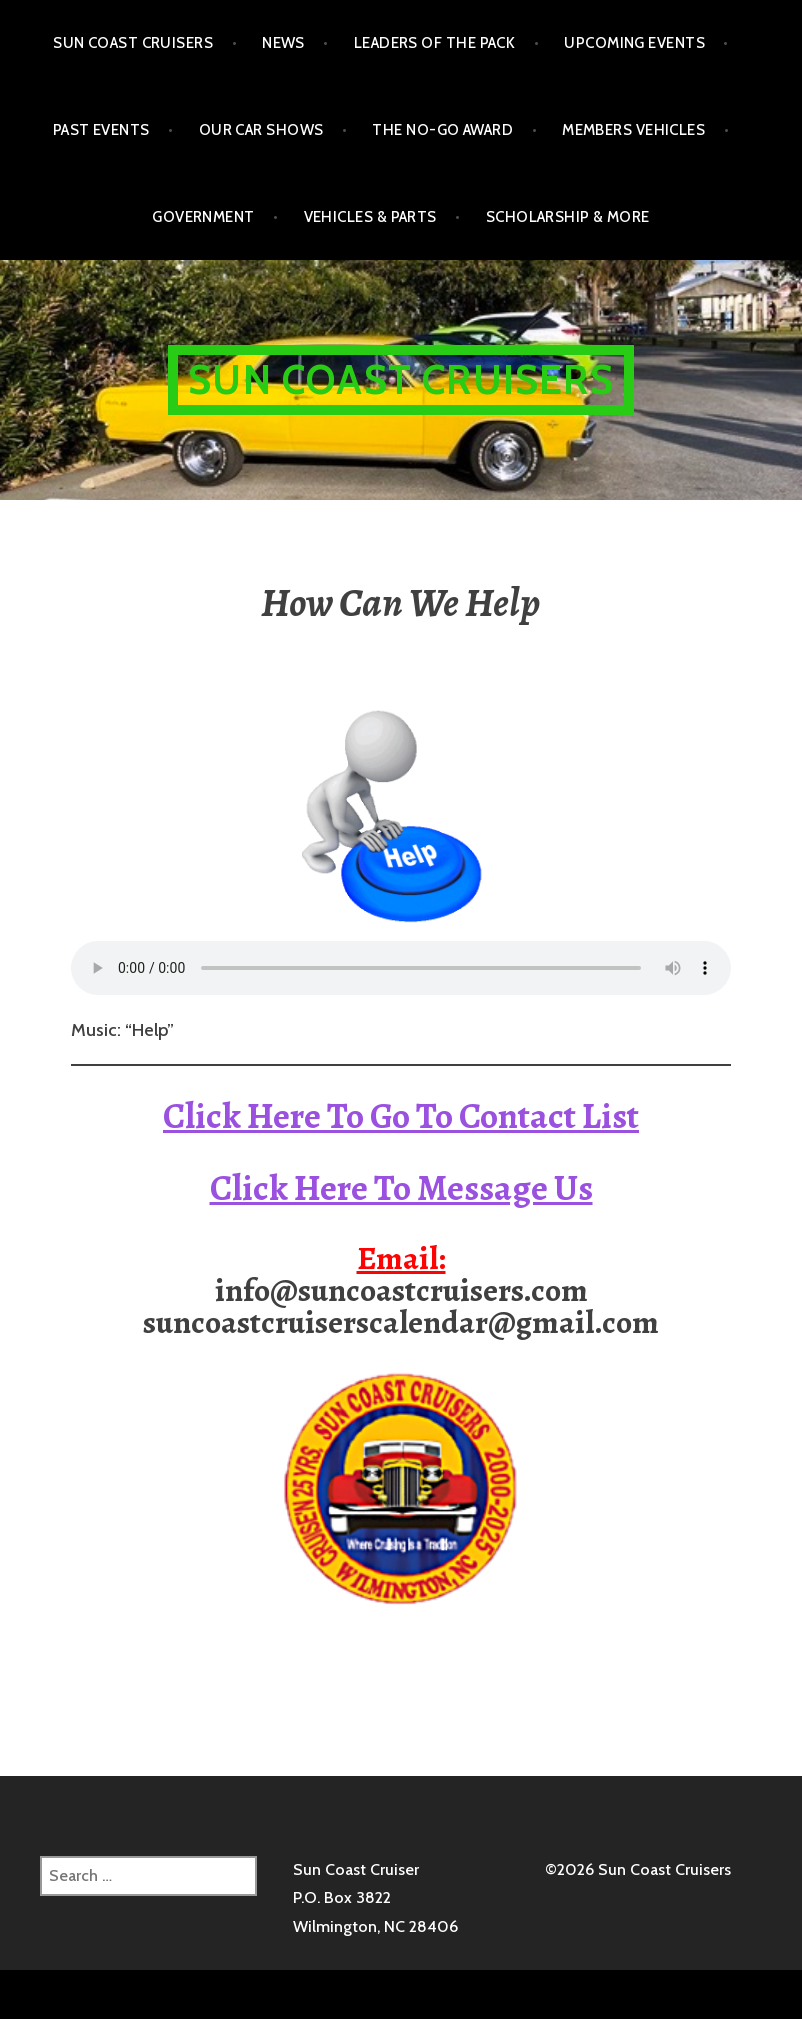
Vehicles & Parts (370, 217)
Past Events (101, 130)
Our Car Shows (261, 130)
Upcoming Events (634, 43)
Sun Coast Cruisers (133, 43)
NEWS (283, 43)
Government (203, 217)
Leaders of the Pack (435, 43)
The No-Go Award (442, 130)
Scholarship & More (568, 217)
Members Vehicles (633, 130)
